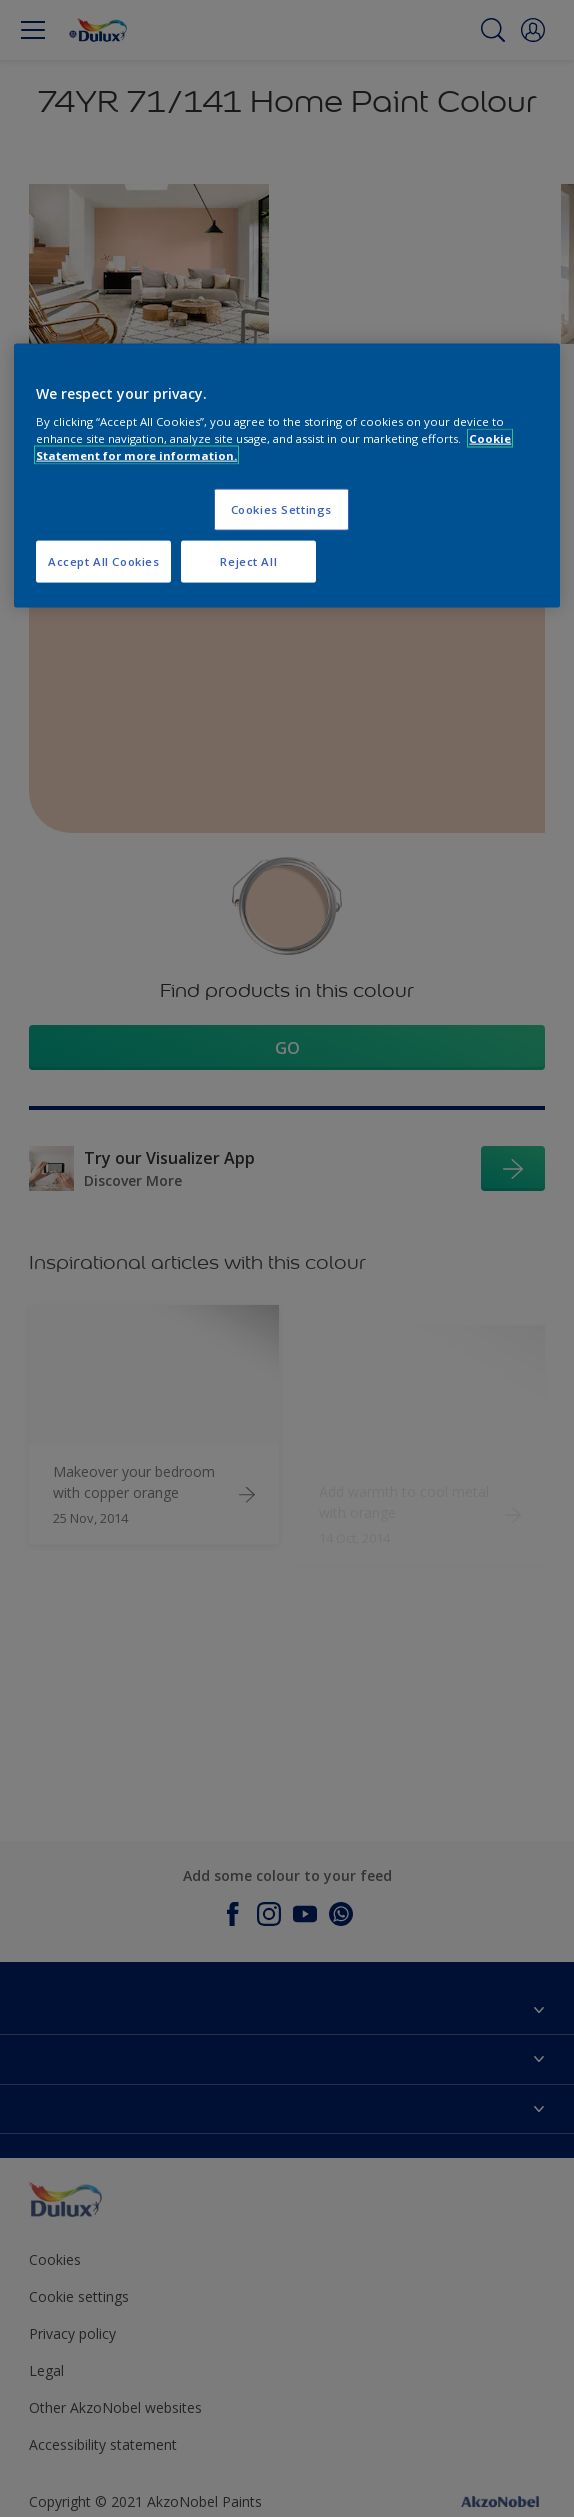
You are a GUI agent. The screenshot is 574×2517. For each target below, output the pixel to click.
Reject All (248, 561)
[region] (286, 475)
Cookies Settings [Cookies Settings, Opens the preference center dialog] (281, 509)
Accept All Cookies (103, 561)
